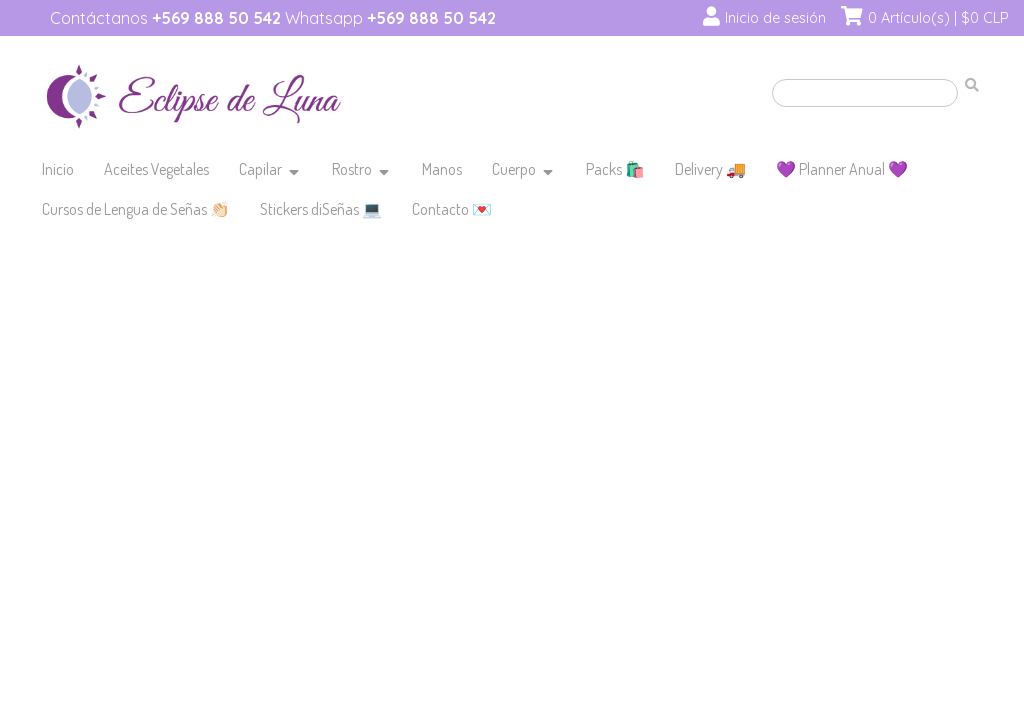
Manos (442, 169)
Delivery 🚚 (710, 169)
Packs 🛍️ (615, 169)
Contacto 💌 (452, 209)
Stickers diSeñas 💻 (321, 209)
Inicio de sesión (775, 18)
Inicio (58, 169)
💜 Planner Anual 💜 (842, 169)
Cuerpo (514, 169)
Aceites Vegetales (156, 169)
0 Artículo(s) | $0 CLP (938, 18)
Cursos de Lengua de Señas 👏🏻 (136, 209)
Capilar (260, 169)
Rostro (352, 169)
